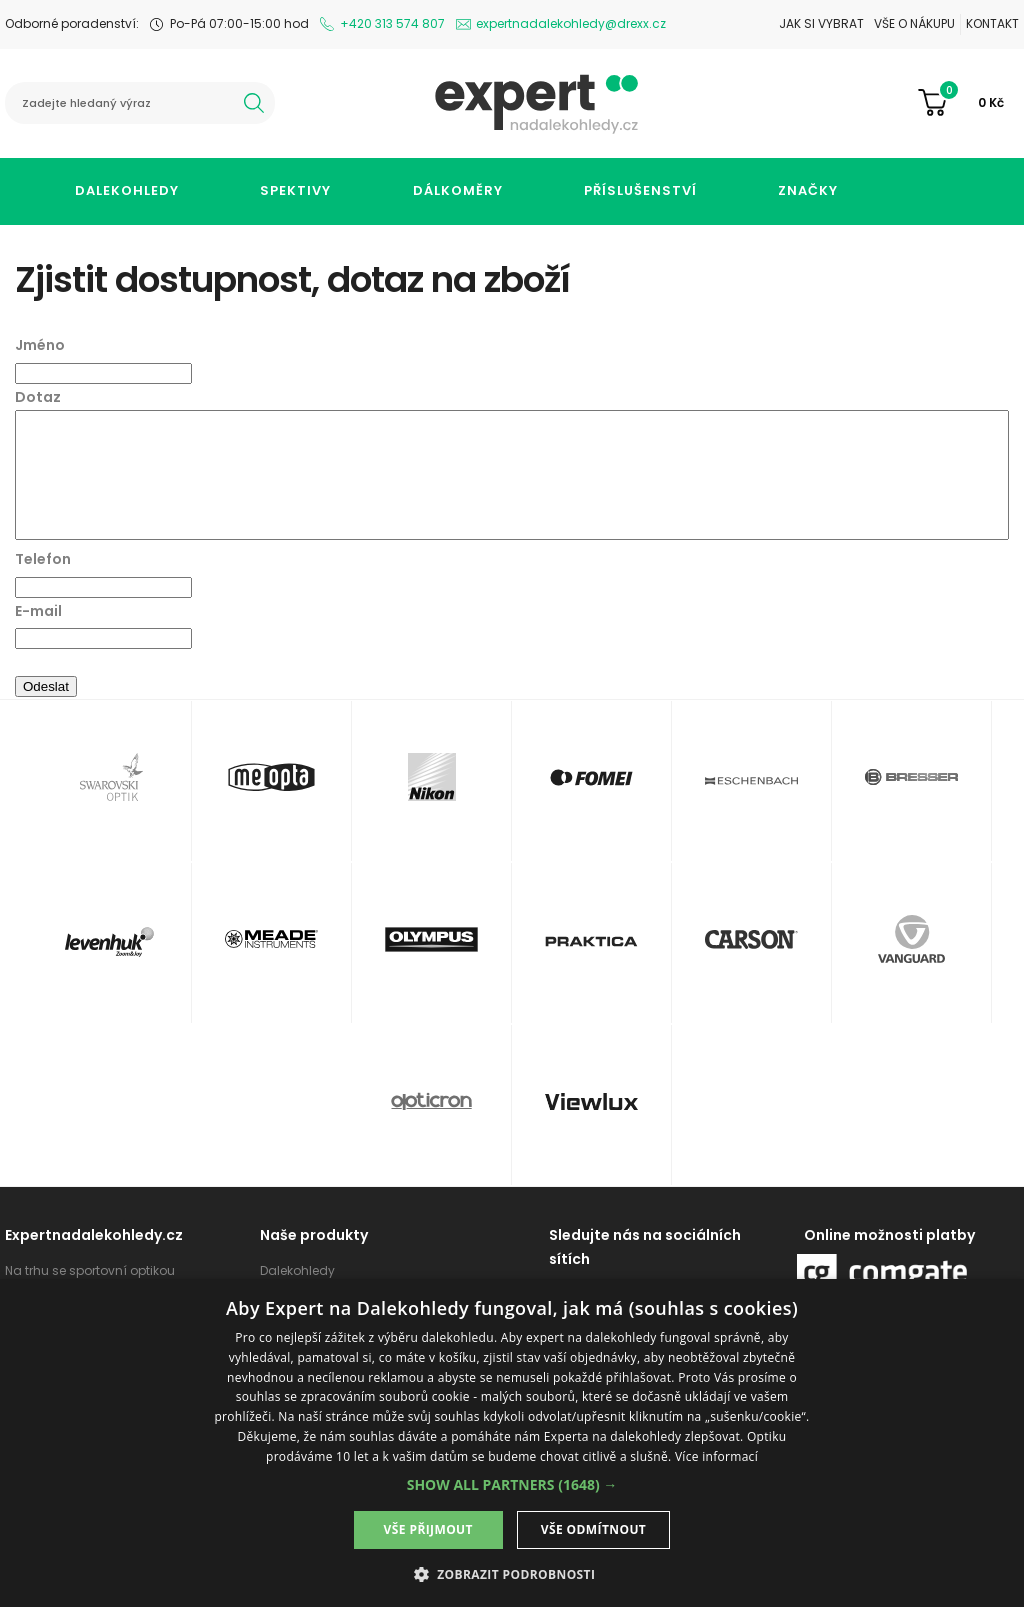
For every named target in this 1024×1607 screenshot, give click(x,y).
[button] (512, 1484)
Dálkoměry (458, 190)
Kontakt (992, 23)
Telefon (43, 559)
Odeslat (46, 686)
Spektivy (295, 190)
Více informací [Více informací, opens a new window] (716, 1456)
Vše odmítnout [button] (593, 1529)
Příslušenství (640, 190)
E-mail (38, 611)
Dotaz (38, 397)
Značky (808, 190)
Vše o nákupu (914, 23)
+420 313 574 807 (392, 23)
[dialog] (512, 1443)
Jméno (40, 345)
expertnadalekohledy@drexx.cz (571, 23)
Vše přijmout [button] (428, 1529)
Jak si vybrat (821, 23)
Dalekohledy (127, 190)
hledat (254, 103)
